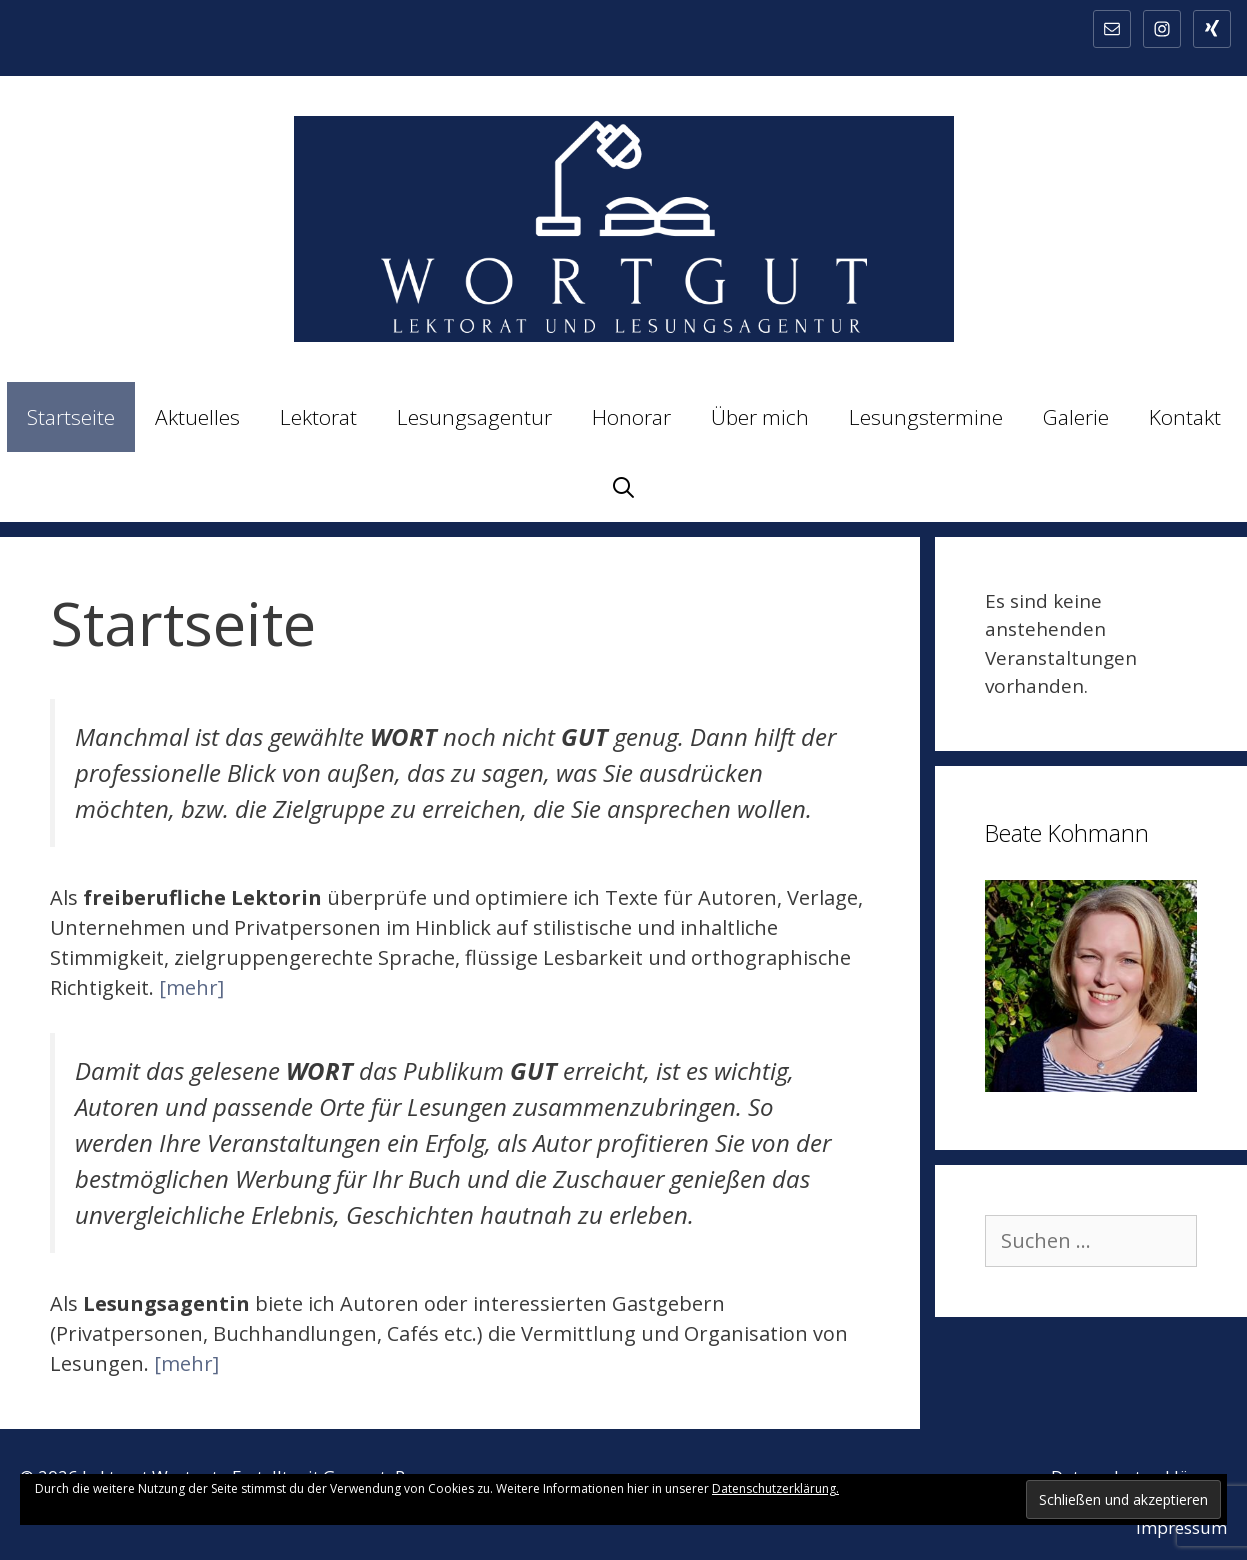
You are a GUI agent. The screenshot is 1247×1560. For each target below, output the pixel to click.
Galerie (1076, 417)
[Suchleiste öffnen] (623, 487)
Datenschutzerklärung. (775, 1488)
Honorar (631, 417)
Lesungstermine (926, 417)
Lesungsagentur (474, 417)
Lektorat (318, 417)
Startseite (71, 417)
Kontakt (1185, 417)
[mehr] (191, 987)
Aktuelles (197, 417)
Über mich (760, 417)
